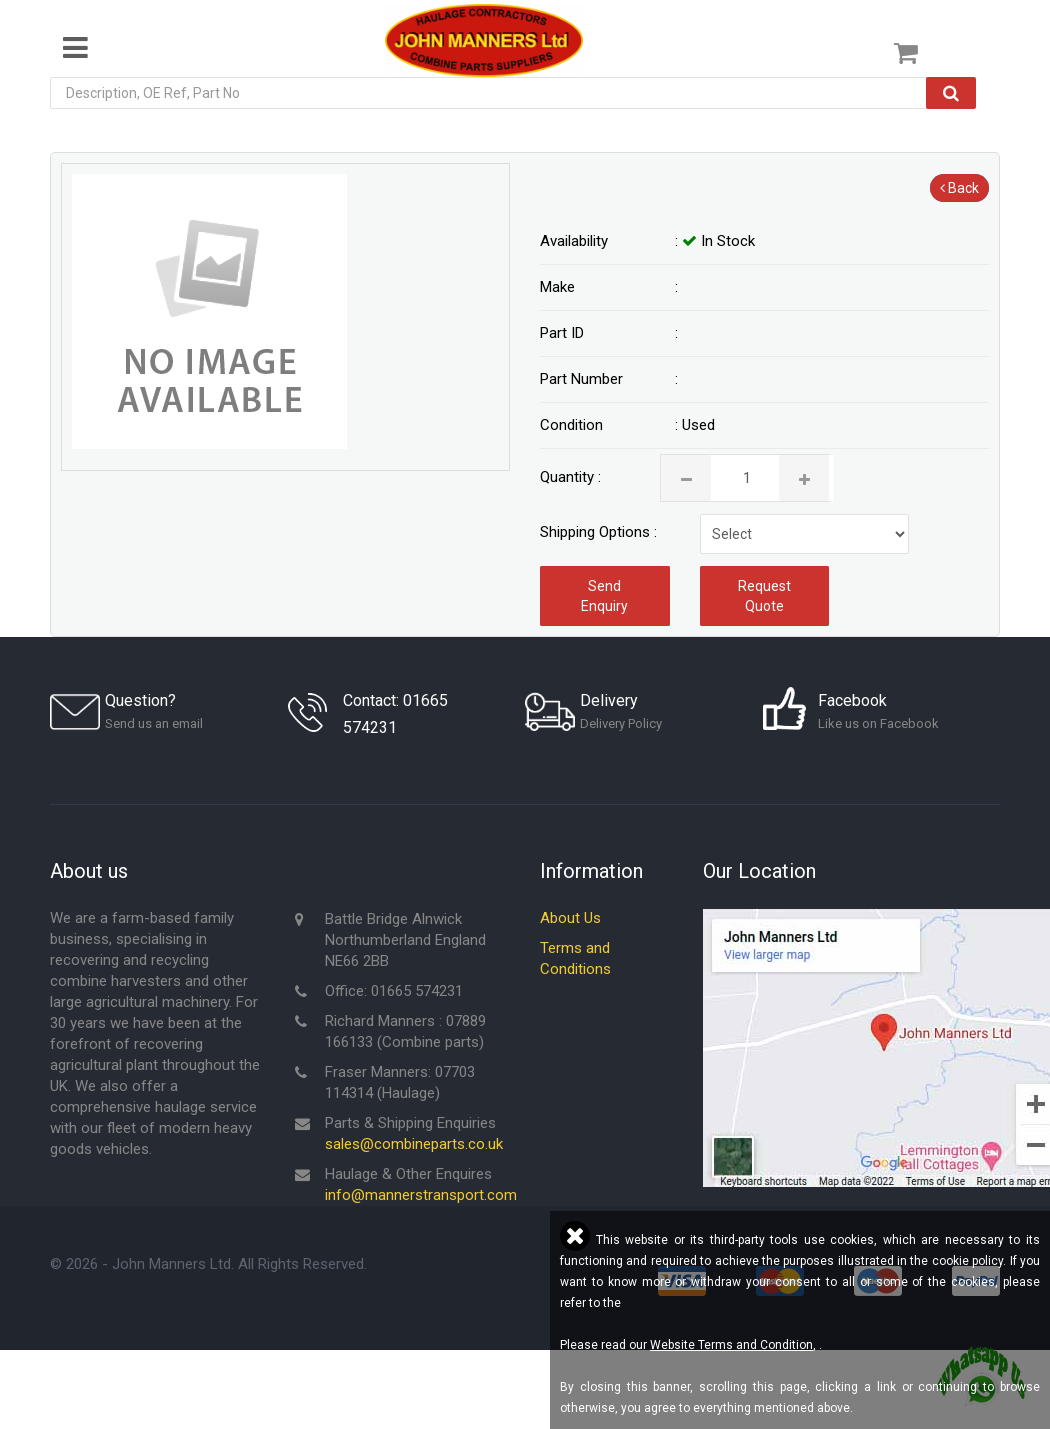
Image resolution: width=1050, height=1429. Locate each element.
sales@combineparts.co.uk (414, 1145)
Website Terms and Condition (731, 1345)
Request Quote (764, 596)
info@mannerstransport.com (421, 1196)
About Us (570, 919)
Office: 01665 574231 (394, 992)
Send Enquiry (604, 596)
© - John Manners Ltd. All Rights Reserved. (208, 1265)
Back (959, 188)
